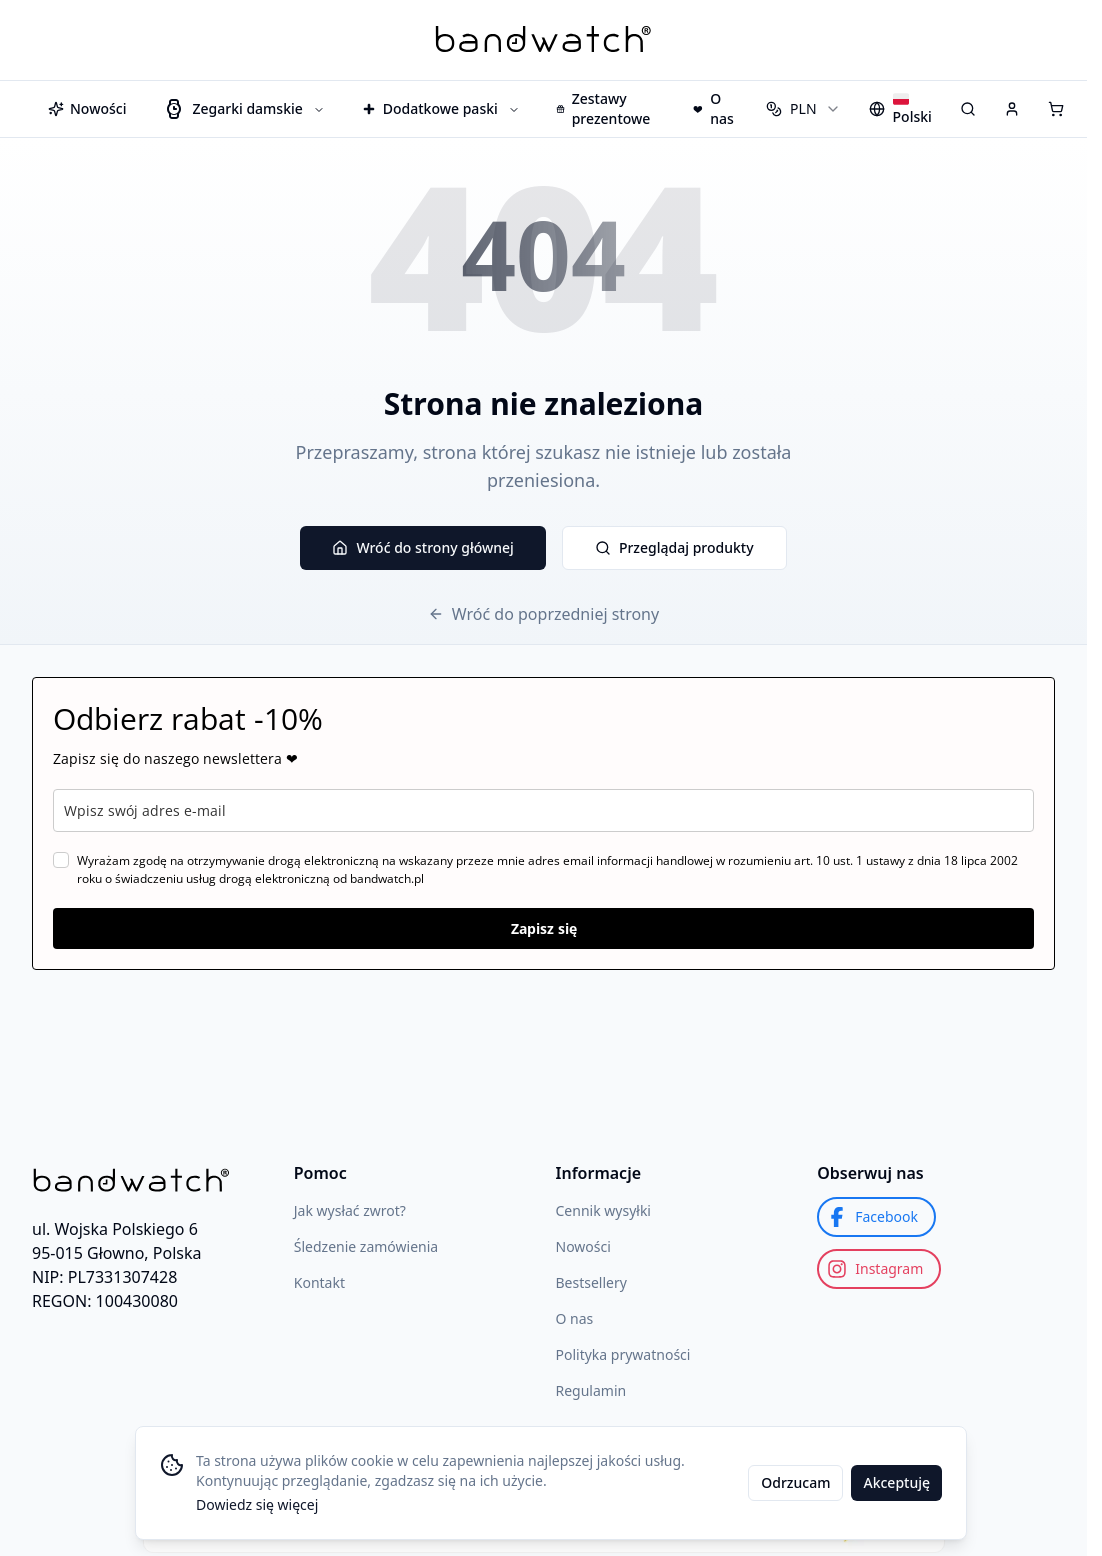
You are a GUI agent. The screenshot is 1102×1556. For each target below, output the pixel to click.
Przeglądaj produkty (674, 547)
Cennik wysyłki (603, 1210)
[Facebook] (876, 1217)
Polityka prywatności (623, 1354)
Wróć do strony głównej (422, 547)
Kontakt (319, 1282)
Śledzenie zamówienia (366, 1246)
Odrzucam (795, 1482)
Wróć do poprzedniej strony (543, 614)
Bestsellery (591, 1282)
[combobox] (803, 109)
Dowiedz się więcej (257, 1504)
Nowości (583, 1246)
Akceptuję (896, 1482)
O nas (575, 1318)
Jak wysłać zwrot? (350, 1210)
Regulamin (591, 1390)
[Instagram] (879, 1269)
